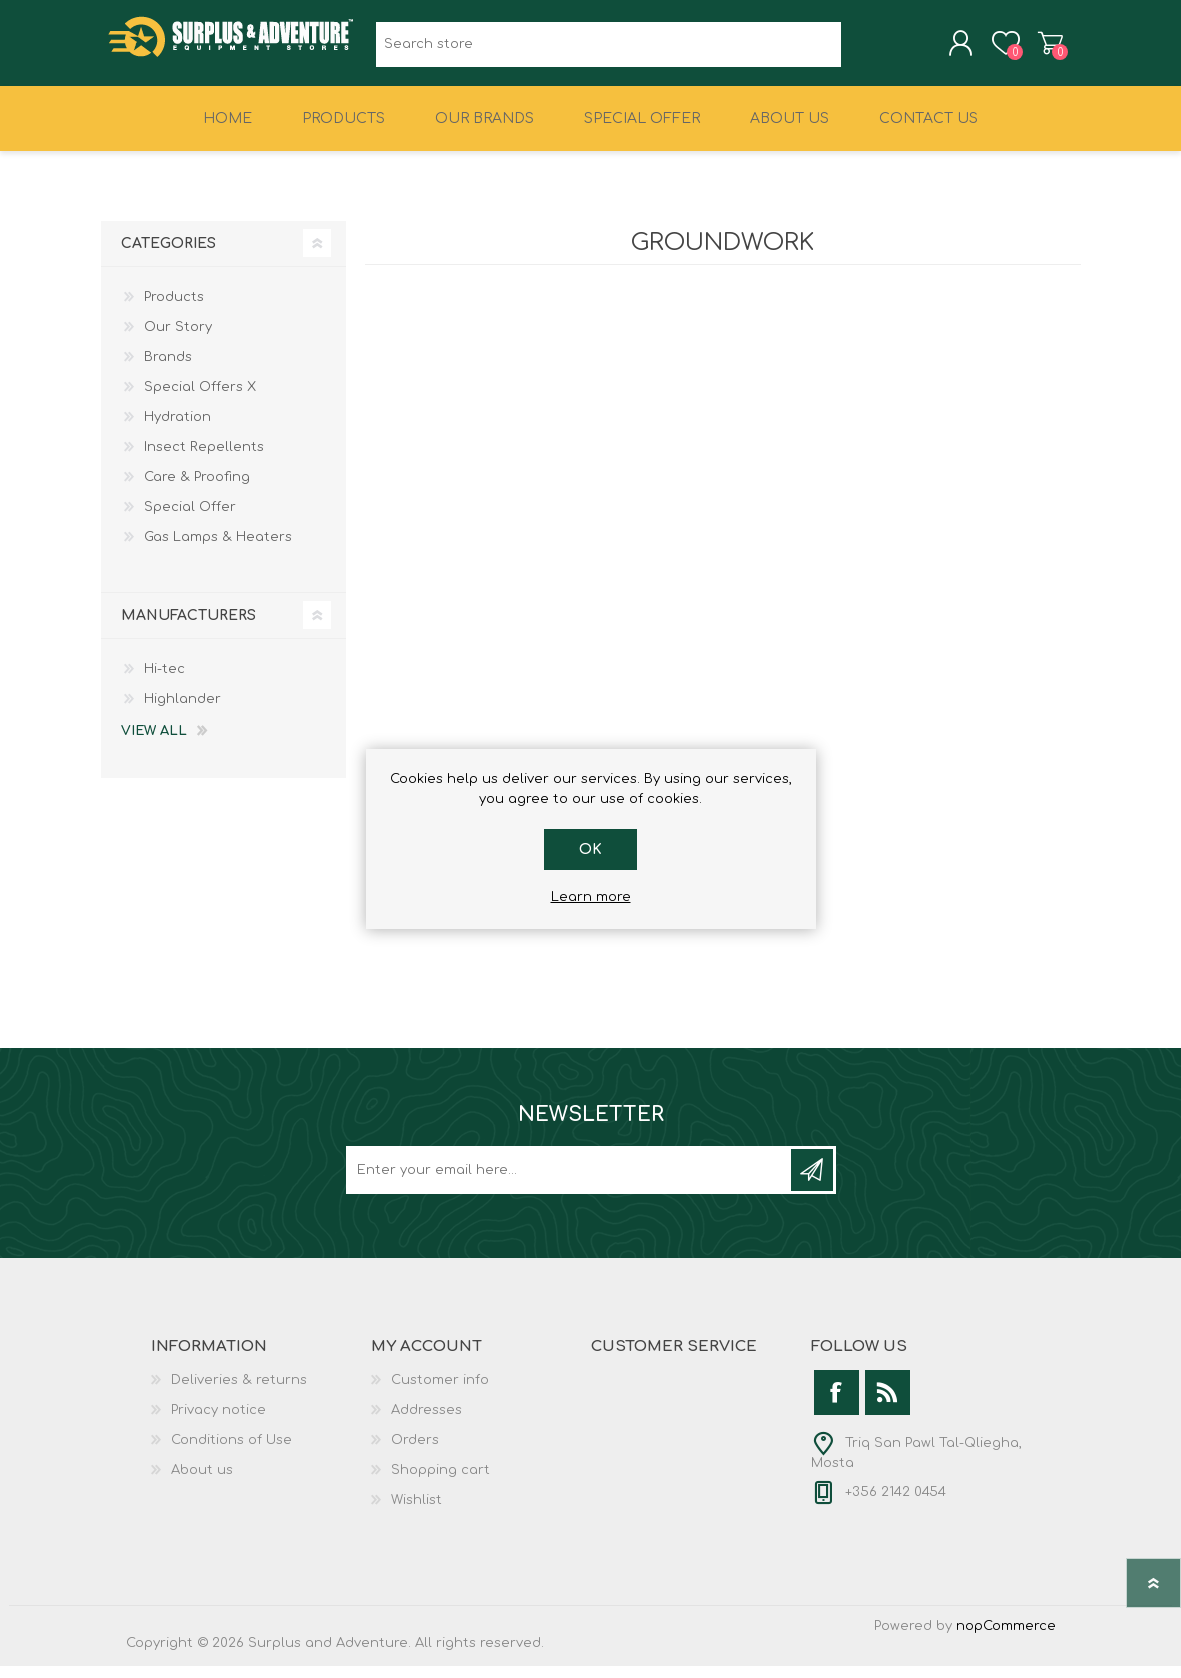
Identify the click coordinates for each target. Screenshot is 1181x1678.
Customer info (440, 1392)
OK (590, 849)
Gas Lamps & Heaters (218, 549)
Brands (168, 369)
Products (174, 309)
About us (202, 1482)
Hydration (177, 429)
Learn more (591, 897)
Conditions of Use (231, 1452)
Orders (415, 1452)
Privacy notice (218, 1422)
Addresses (426, 1422)
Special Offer (190, 519)
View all (154, 743)
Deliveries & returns (239, 1392)
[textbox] (608, 50)
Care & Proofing (197, 489)
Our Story (178, 339)
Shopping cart (1033, 49)
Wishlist (416, 1512)
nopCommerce (1006, 1638)
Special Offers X (200, 399)
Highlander (182, 711)
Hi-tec (164, 681)
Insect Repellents (204, 459)
